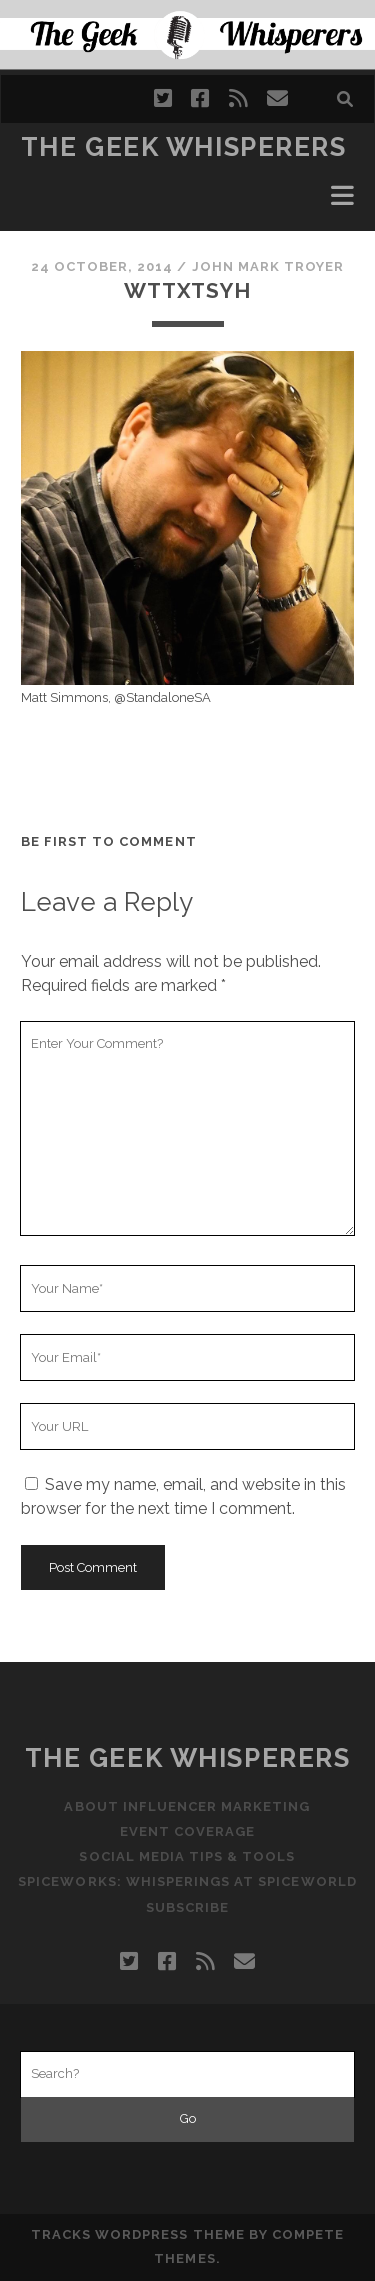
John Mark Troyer (268, 266)
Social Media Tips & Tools (187, 1856)
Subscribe (187, 1907)
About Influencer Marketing (187, 1806)
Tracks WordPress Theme (138, 2234)
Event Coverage (188, 1831)
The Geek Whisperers (184, 147)
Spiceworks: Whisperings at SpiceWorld (187, 1881)
